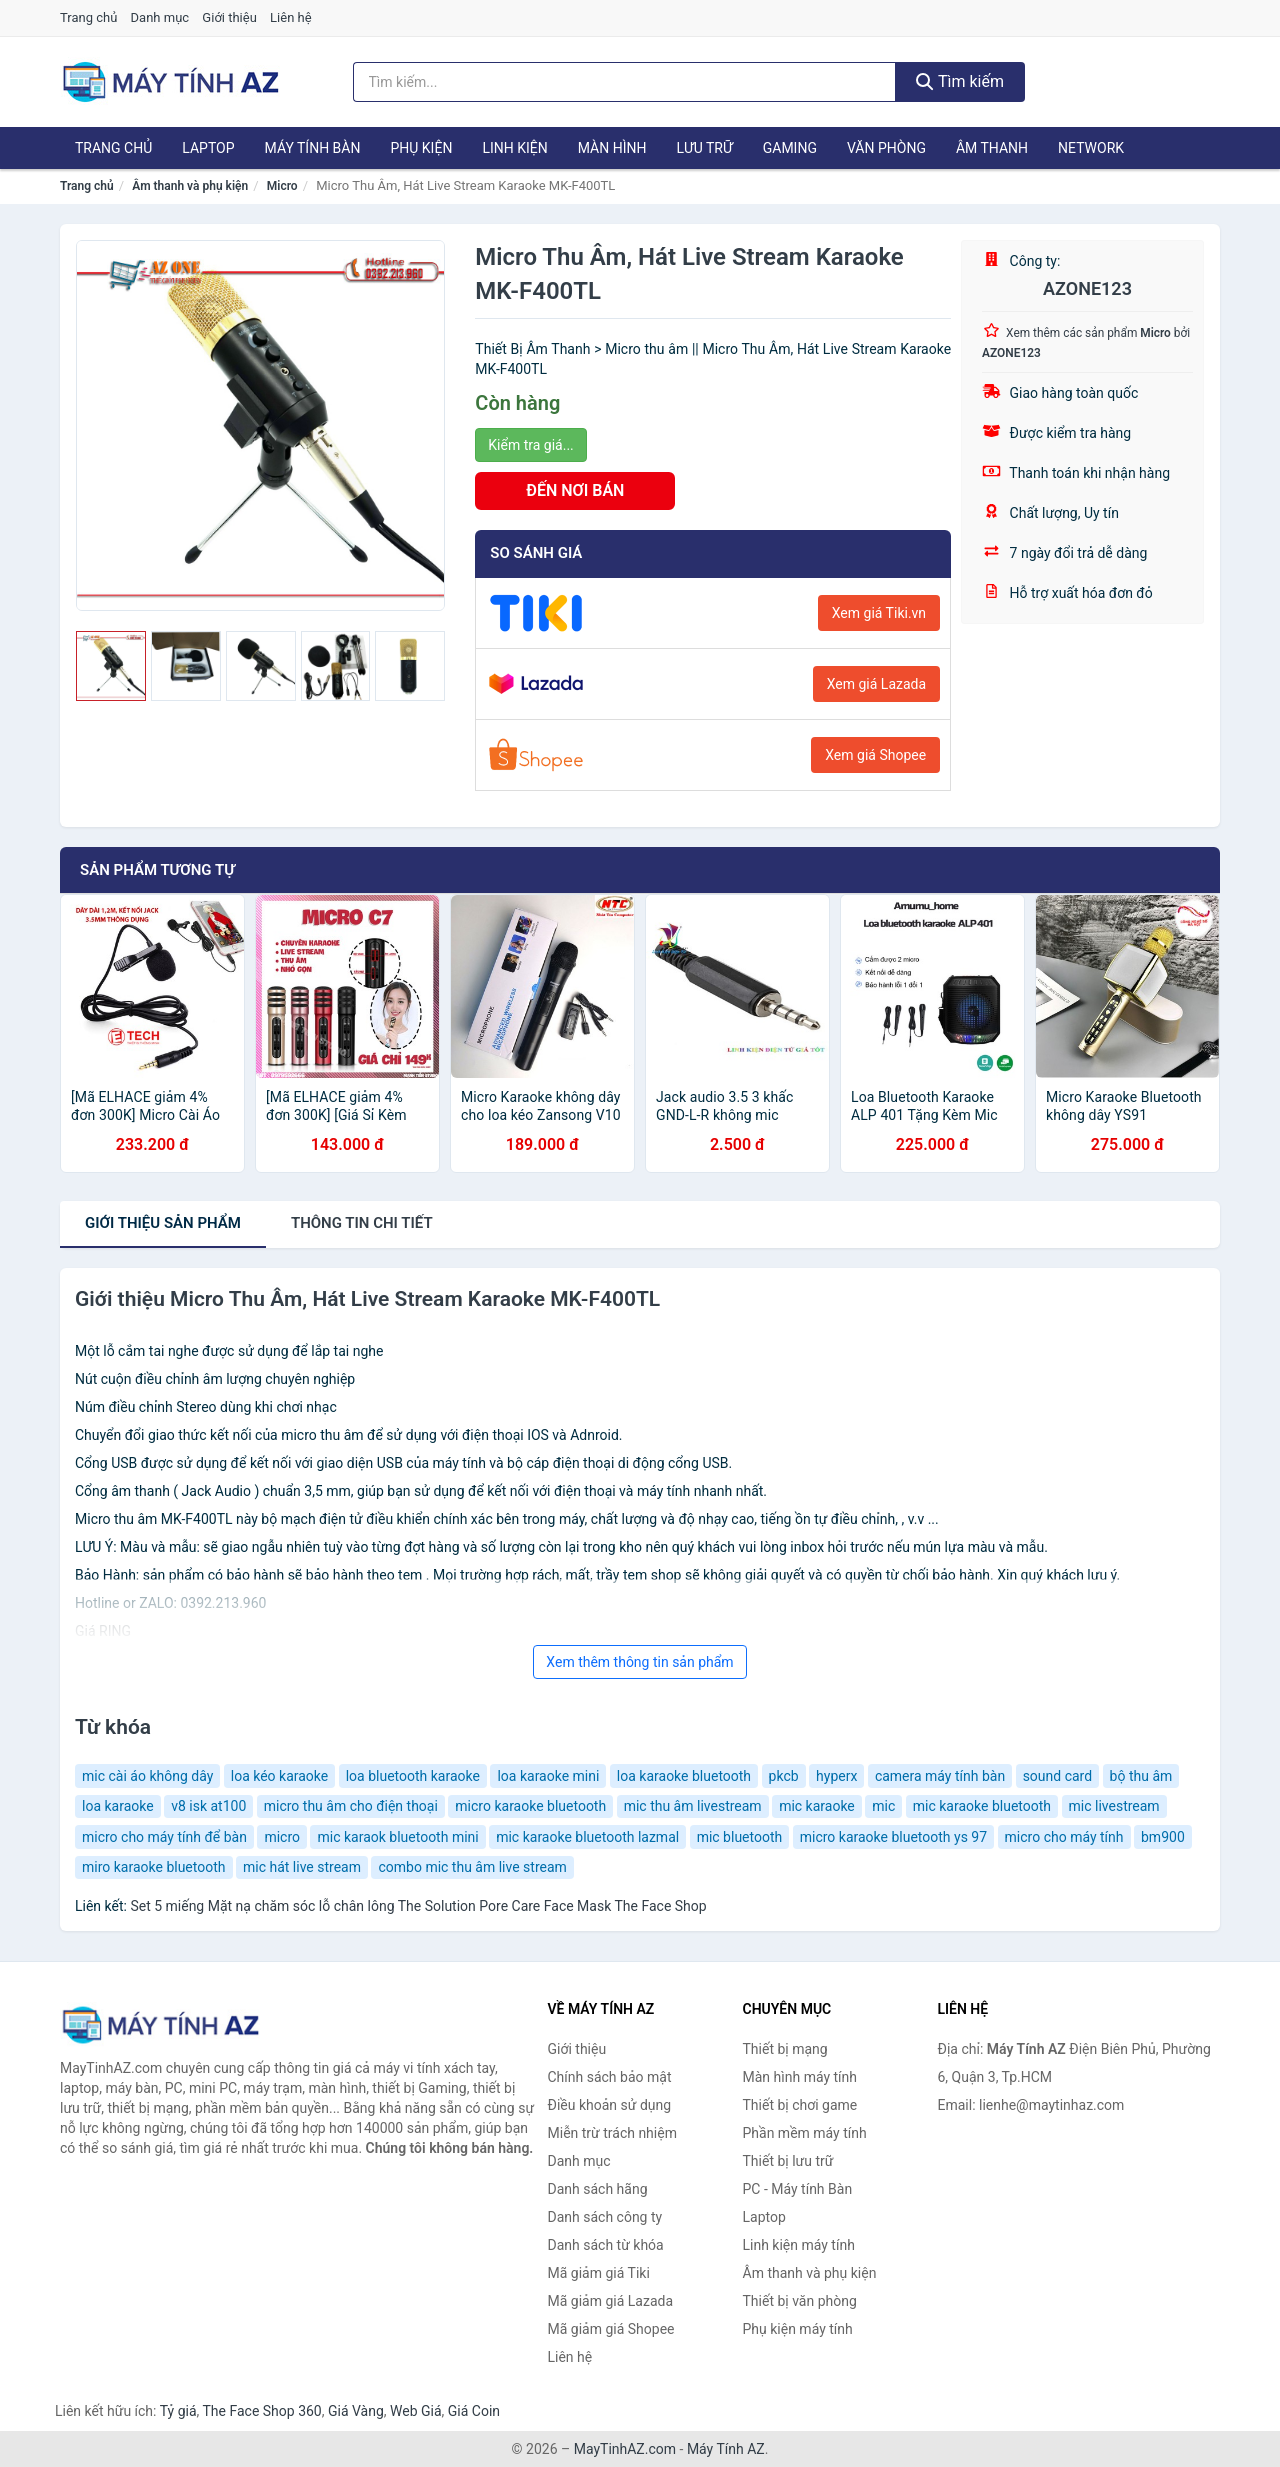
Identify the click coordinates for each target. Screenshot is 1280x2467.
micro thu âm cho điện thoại (351, 1806)
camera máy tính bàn (940, 1776)
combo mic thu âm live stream (472, 1867)
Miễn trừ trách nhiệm (612, 2133)
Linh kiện (514, 148)
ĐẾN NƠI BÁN (575, 490)
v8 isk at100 (208, 1806)
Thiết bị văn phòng (800, 2301)
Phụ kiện (421, 148)
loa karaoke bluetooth (684, 1776)
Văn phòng (886, 148)
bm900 (1163, 1837)
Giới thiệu (229, 17)
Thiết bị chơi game (800, 2105)
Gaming (790, 148)
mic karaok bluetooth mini (397, 1837)
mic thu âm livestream (693, 1806)
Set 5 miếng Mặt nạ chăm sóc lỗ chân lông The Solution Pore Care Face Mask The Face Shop (418, 1906)
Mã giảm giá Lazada (611, 2301)
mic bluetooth (740, 1837)
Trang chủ (88, 17)
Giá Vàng (356, 2411)
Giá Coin (474, 2411)
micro (282, 1837)
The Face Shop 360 (261, 2411)
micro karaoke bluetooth (530, 1806)
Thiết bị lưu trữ (788, 2161)
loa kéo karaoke (279, 1776)
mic (883, 1806)
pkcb (784, 1776)
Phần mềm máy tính (805, 2133)
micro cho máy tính (1064, 1837)
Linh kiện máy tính (799, 2245)
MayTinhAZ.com (625, 2449)
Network (1091, 148)
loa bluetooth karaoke (413, 1776)
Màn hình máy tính (800, 2077)
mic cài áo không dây (147, 1776)
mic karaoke (817, 1806)
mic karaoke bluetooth (982, 1806)
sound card (1057, 1776)
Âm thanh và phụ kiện (190, 186)
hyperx (836, 1776)
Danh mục (160, 17)
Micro (282, 186)
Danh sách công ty (605, 2217)
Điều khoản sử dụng (610, 2105)
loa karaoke (118, 1806)
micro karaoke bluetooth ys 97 (893, 1837)
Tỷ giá (178, 2411)
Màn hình (612, 148)
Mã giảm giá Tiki (599, 2273)
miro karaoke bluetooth (154, 1867)
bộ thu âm (1141, 1776)
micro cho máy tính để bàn (164, 1837)
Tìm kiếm (960, 81)
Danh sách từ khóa (606, 2245)
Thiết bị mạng (785, 2049)
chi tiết (362, 1223)
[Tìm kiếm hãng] (625, 82)
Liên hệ (291, 17)
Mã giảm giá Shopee (611, 2329)
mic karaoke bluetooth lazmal (587, 1837)
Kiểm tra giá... (530, 445)
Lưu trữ (704, 148)
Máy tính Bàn (313, 148)
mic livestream (1114, 1806)
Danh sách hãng (598, 2189)
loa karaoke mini (548, 1776)
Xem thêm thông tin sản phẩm (639, 1662)
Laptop (208, 148)
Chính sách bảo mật (610, 2077)
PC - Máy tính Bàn (798, 2189)
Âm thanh (992, 148)
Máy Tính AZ (726, 2449)
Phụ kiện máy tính (798, 2329)
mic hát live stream (302, 1867)
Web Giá (416, 2411)
